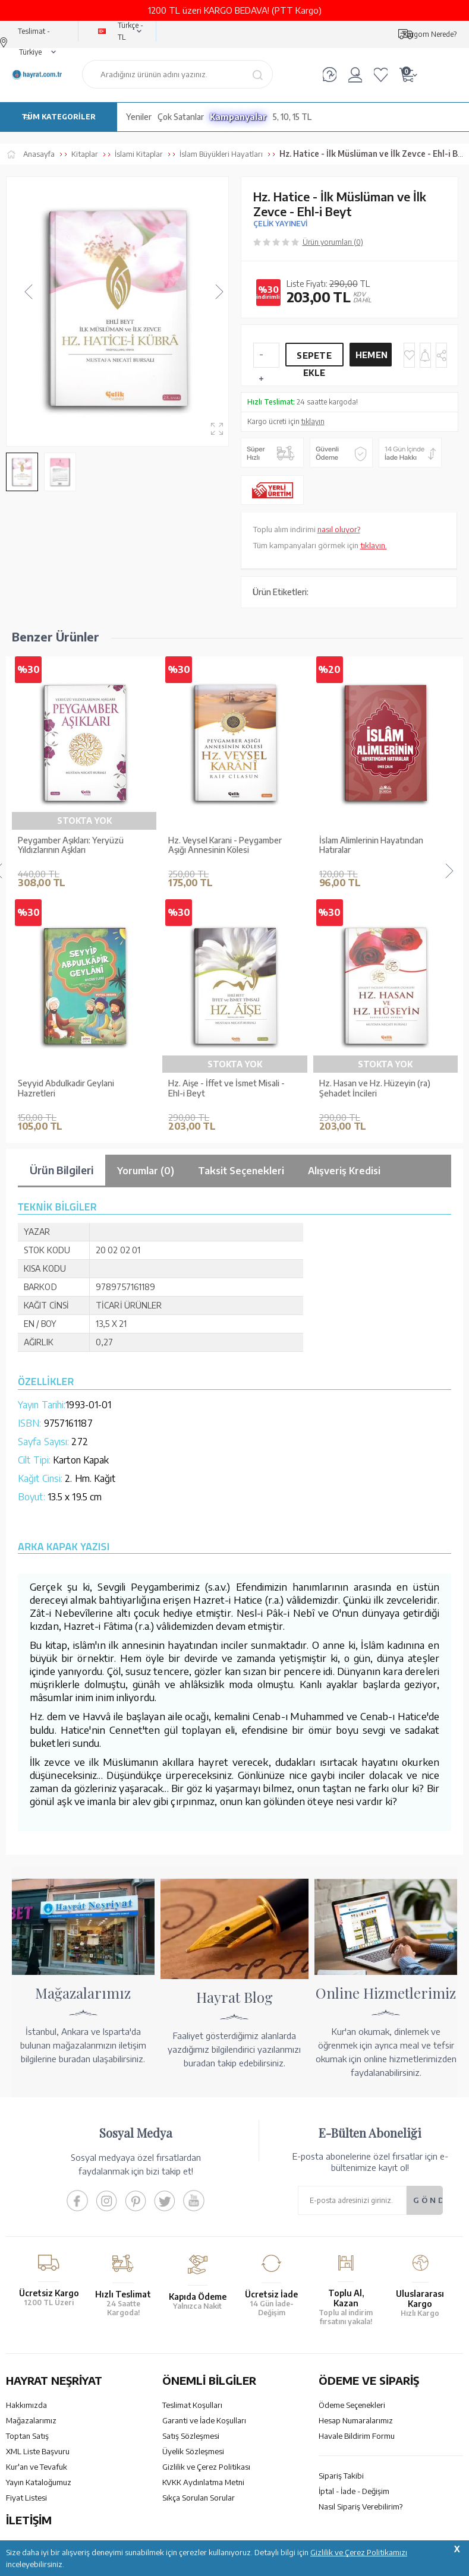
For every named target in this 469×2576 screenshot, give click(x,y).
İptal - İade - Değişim (354, 2491)
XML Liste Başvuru (38, 2451)
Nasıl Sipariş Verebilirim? (360, 2506)
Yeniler (139, 117)
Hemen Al (371, 358)
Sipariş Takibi (341, 2475)
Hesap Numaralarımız (356, 2420)
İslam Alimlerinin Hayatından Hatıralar (371, 845)
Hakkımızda (26, 2405)
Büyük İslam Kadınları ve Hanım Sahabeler (74, 1088)
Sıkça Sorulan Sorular (198, 2497)
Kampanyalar (238, 117)
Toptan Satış (27, 2436)
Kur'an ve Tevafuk (36, 2466)
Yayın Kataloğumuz (38, 2482)
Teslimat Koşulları (192, 2405)
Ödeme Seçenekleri (352, 2405)
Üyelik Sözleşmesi (193, 2451)
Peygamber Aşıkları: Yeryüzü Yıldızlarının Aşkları (71, 845)
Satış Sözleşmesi (190, 2436)
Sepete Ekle (314, 358)
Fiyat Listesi (26, 2497)
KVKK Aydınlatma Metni (203, 2482)
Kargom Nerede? (430, 34)
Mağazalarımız (31, 2420)
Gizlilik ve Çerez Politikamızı (358, 2552)
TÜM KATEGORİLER (58, 116)
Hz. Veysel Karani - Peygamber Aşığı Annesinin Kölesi (225, 845)
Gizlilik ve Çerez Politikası (206, 2466)
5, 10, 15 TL (292, 117)
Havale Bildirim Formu (357, 2436)
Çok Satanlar (181, 117)
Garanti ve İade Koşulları (204, 2420)
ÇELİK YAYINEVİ (280, 223)
